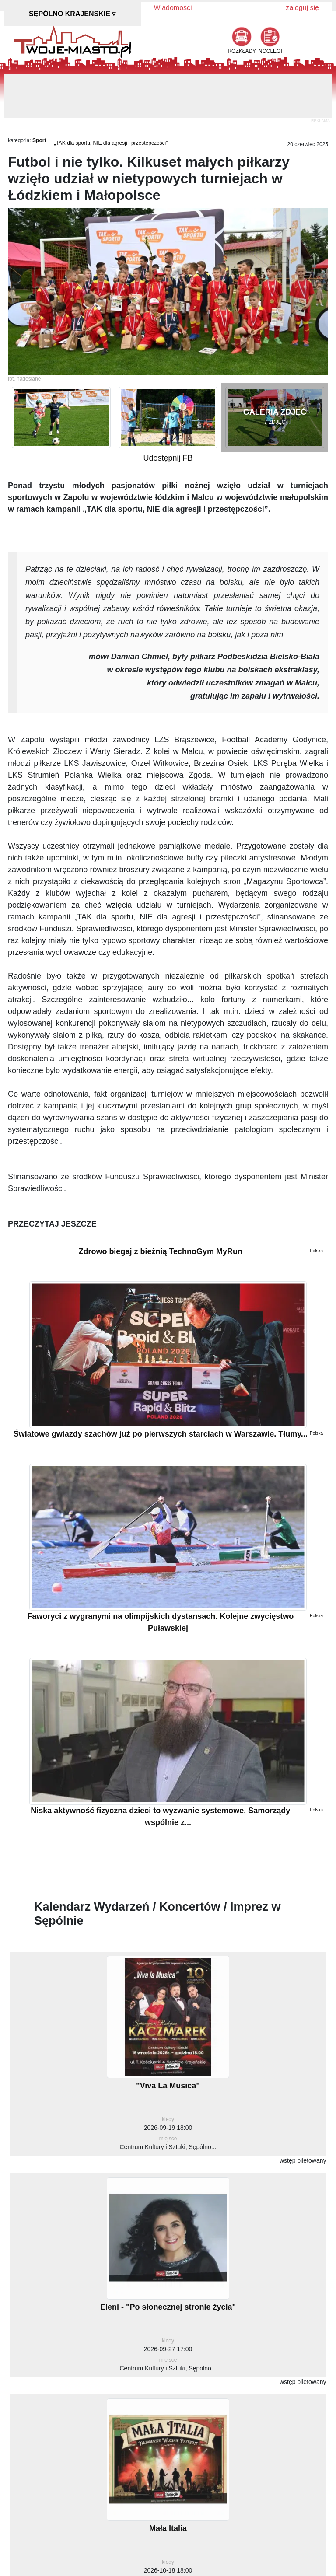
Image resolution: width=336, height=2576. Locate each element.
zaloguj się (302, 7)
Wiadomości (173, 7)
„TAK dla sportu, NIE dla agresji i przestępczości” (111, 143)
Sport (39, 140)
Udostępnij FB (167, 458)
